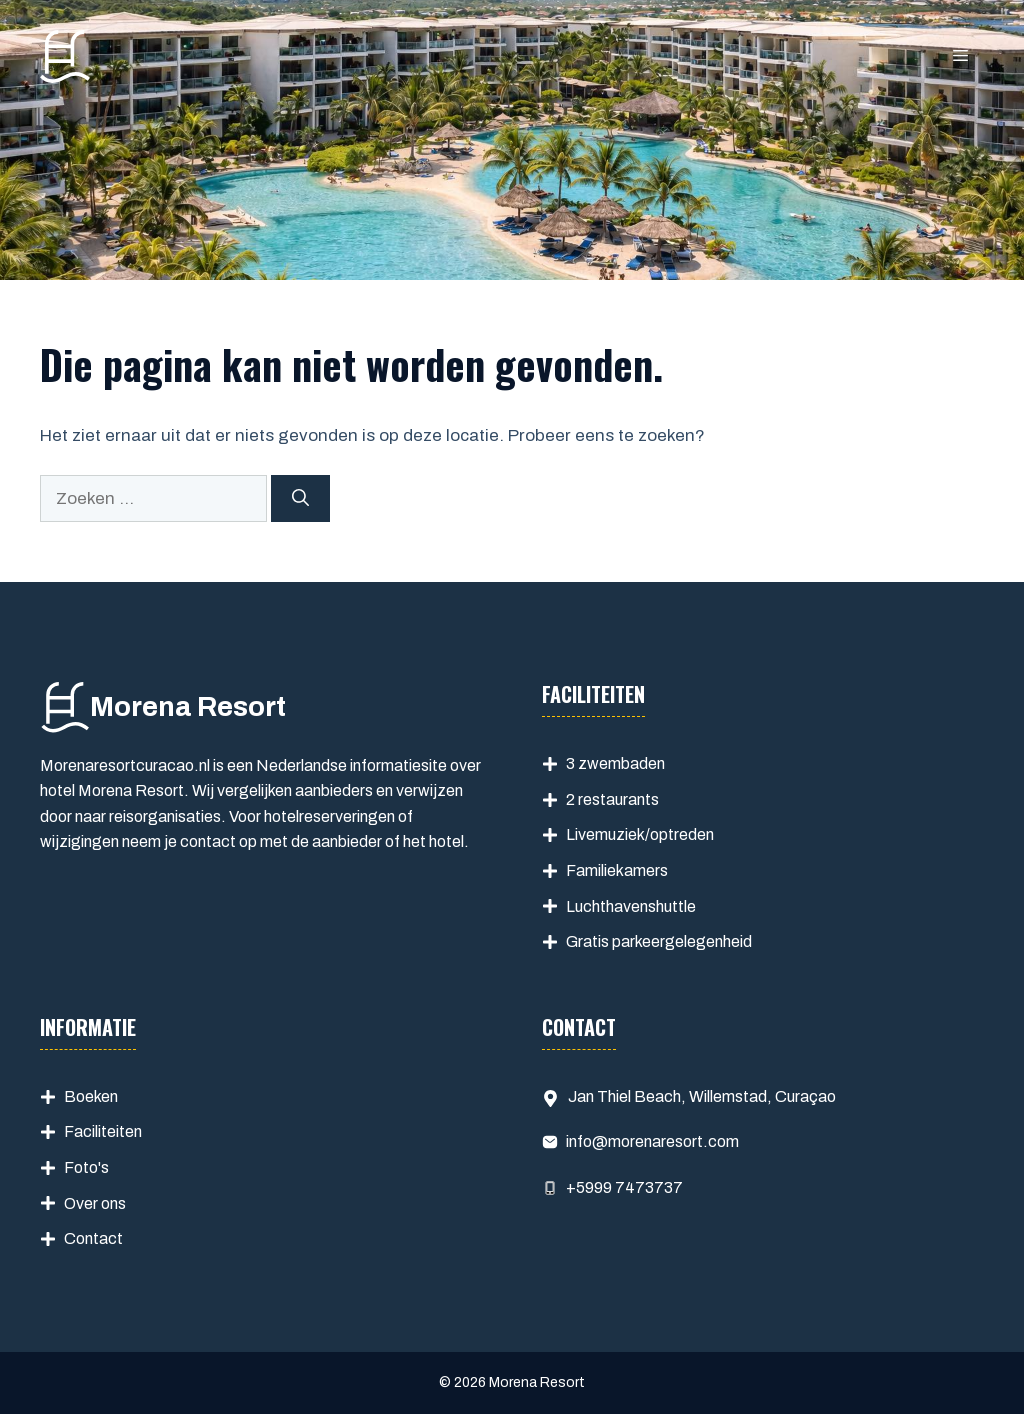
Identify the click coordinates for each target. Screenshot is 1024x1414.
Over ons (95, 1203)
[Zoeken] (300, 499)
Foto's (86, 1167)
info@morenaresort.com (652, 1141)
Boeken (91, 1096)
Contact (93, 1238)
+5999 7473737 (624, 1187)
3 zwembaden (615, 763)
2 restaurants (612, 799)
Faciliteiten (103, 1131)
